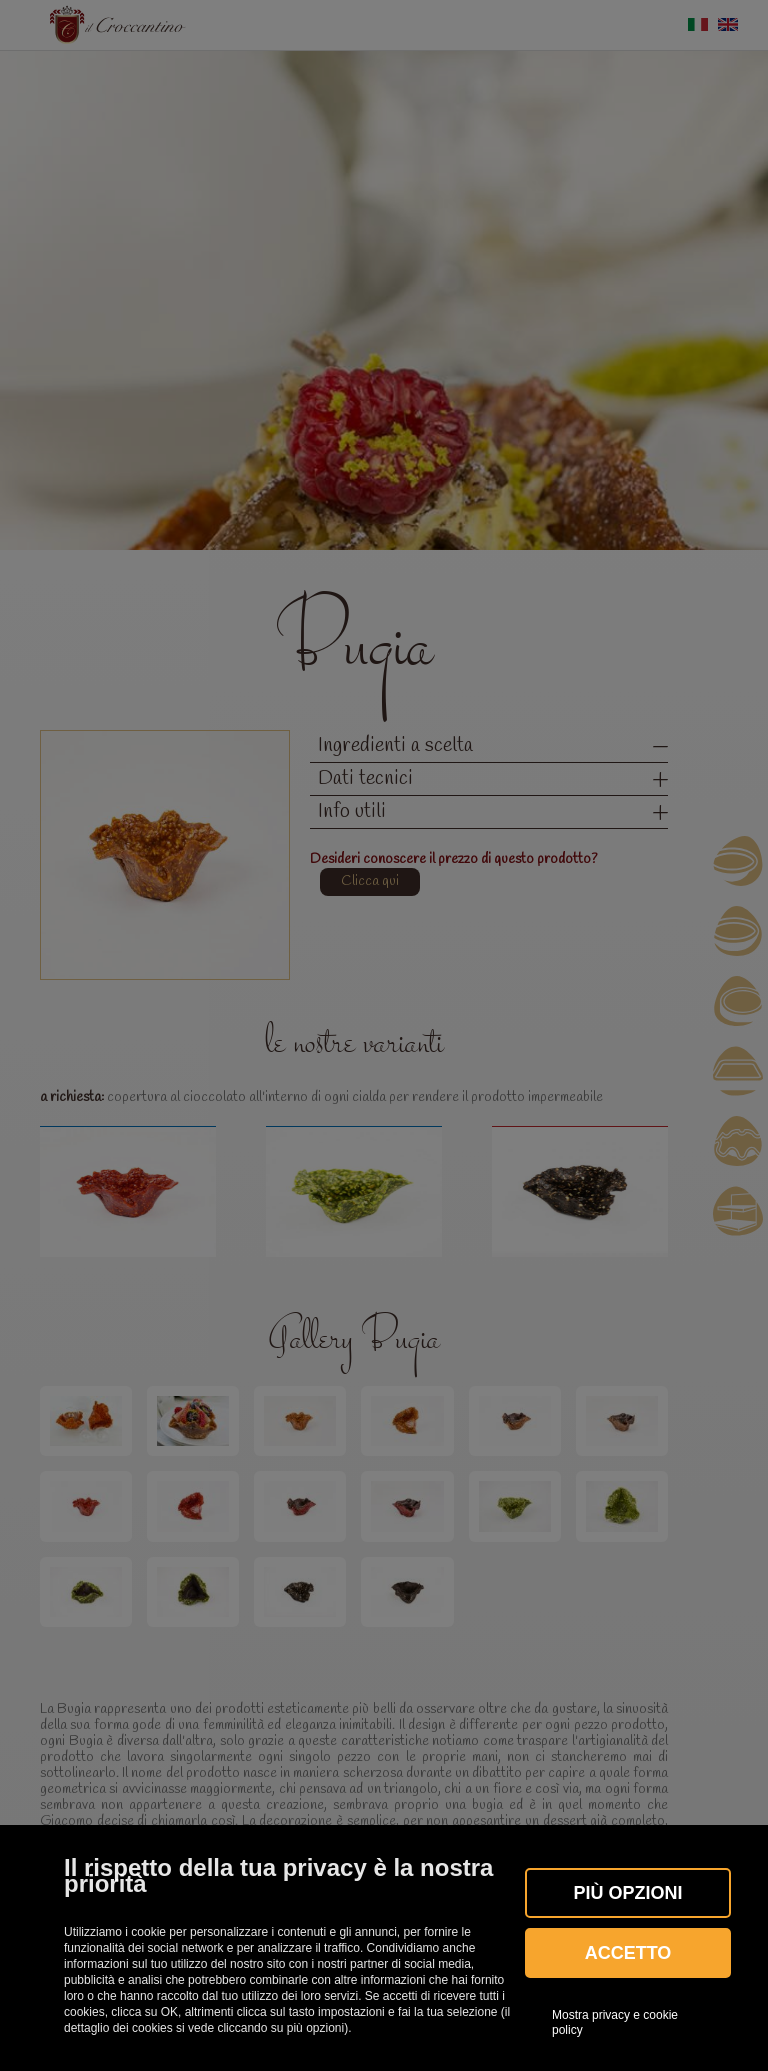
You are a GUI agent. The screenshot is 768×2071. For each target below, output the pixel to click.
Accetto (628, 1953)
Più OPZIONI (627, 1893)
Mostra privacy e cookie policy (615, 2022)
